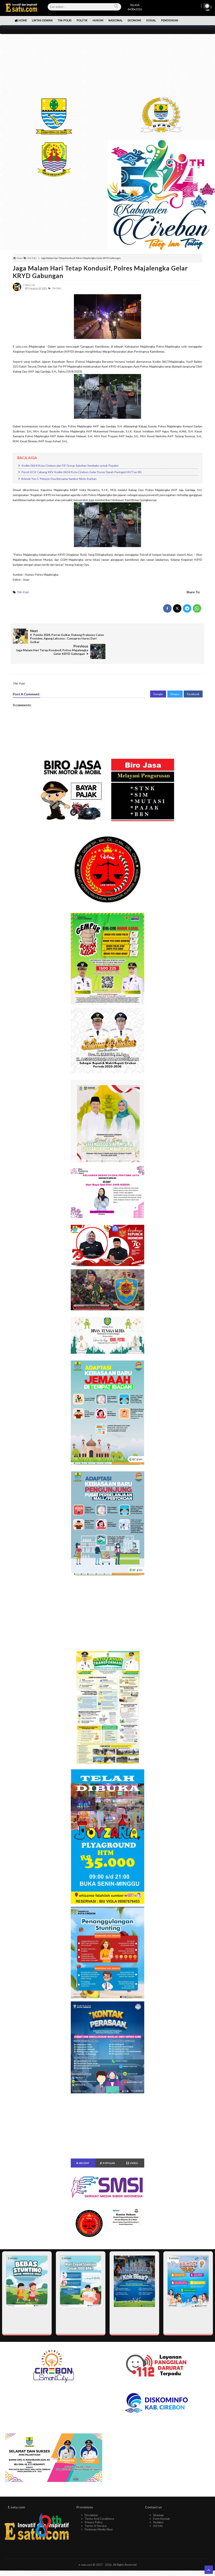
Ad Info (158, 2510)
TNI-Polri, (57, 288)
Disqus (175, 678)
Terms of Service (96, 2510)
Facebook (193, 678)
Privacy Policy (93, 2506)
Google (158, 678)
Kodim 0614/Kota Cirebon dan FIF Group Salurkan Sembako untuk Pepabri (69, 465)
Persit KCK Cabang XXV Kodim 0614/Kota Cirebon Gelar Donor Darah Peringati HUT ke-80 (81, 472)
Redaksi (158, 2506)
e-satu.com (85, 2549)
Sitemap (158, 2499)
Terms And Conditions (99, 2503)
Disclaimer (91, 2499)
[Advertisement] (107, 63)
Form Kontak (161, 2503)
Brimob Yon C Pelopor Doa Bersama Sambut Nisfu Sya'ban (59, 479)
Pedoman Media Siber (99, 2514)
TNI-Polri (23, 592)
